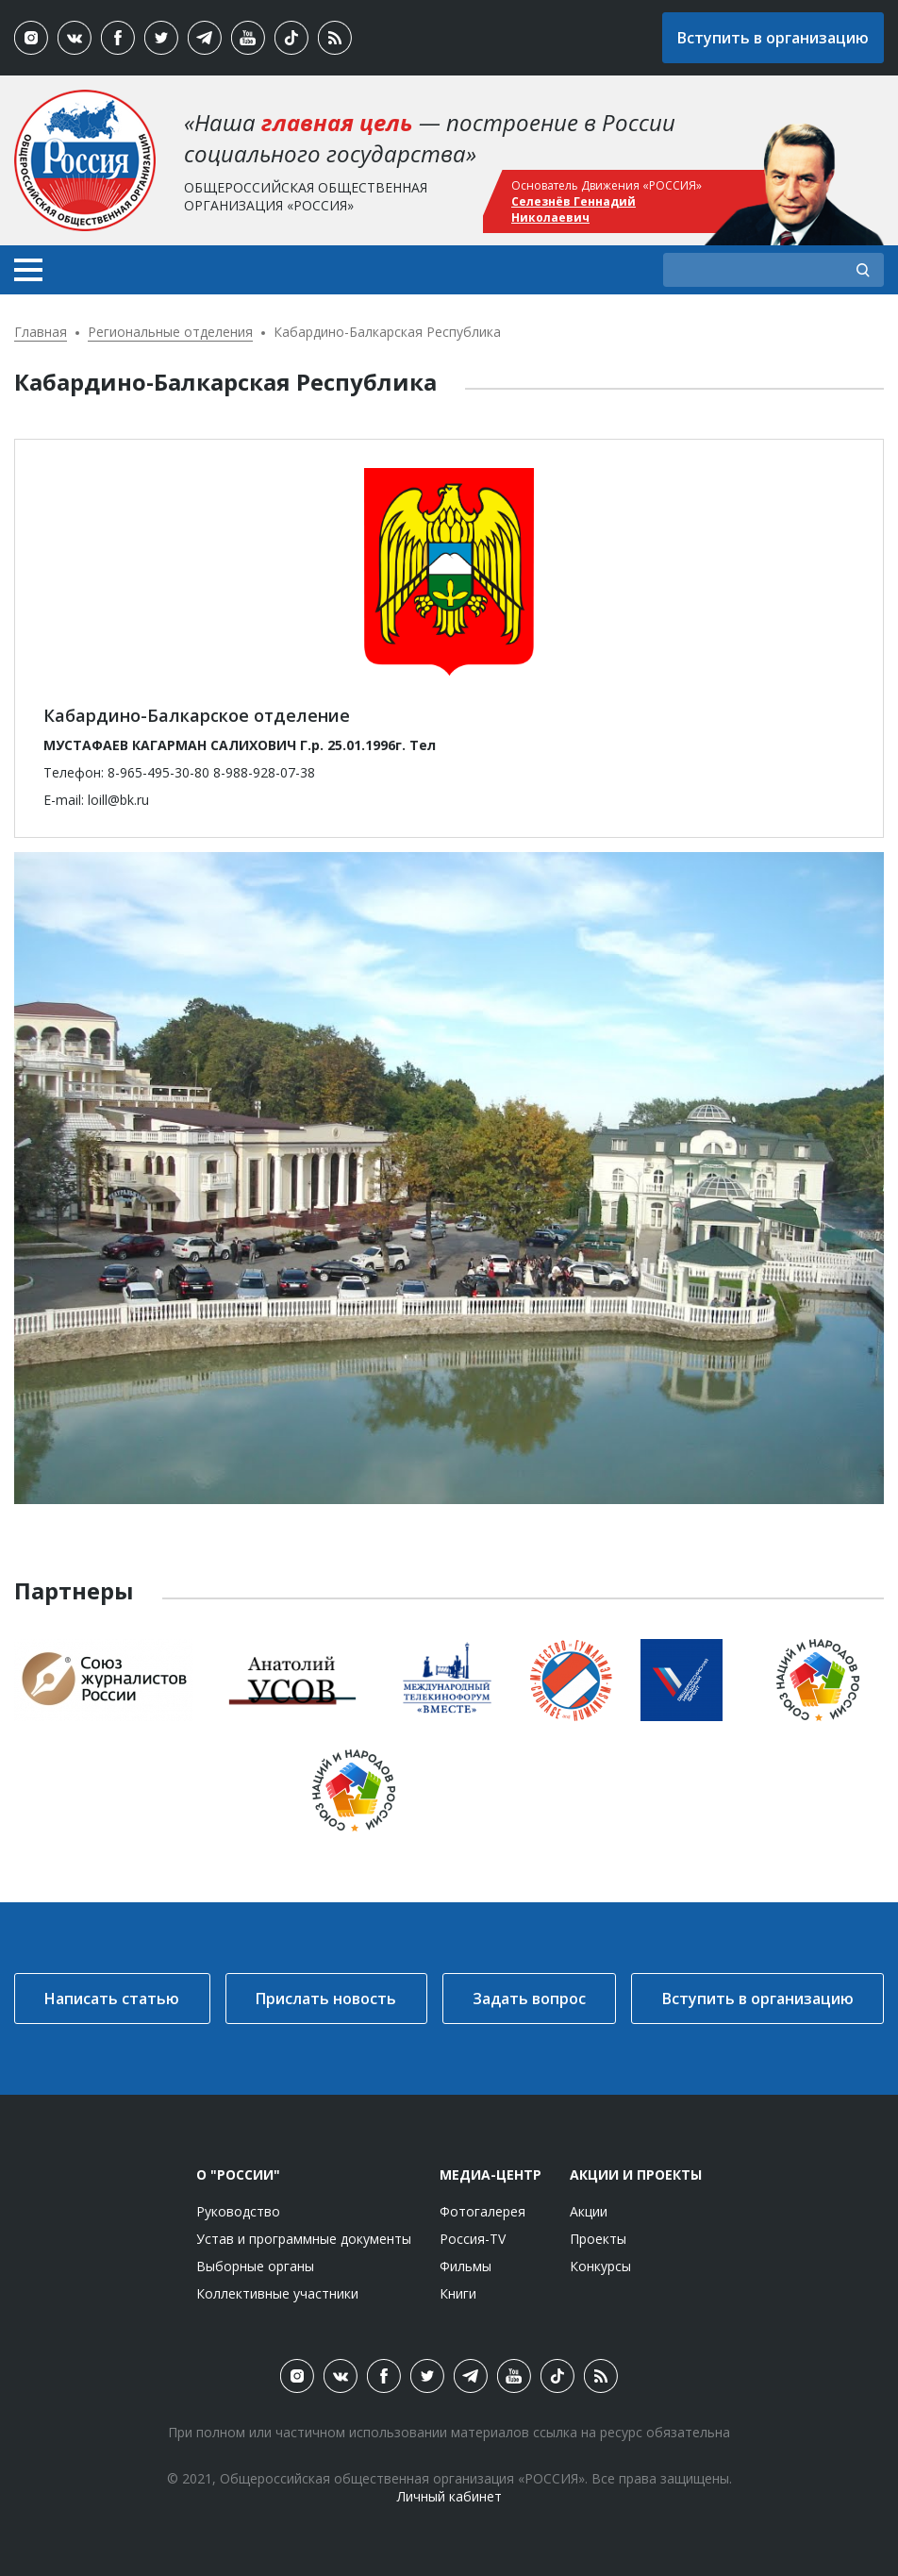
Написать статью (111, 1998)
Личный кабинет (449, 2496)
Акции (588, 2211)
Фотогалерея (482, 2211)
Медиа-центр (490, 2174)
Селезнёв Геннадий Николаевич (573, 209)
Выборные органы (255, 2266)
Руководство (238, 2211)
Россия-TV (473, 2239)
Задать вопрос (529, 1998)
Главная (40, 332)
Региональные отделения (170, 332)
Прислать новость (326, 1998)
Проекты (598, 2239)
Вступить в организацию (773, 37)
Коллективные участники (277, 2293)
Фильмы (465, 2266)
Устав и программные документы (303, 2239)
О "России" (238, 2174)
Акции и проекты (636, 2174)
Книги (458, 2293)
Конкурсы (600, 2266)
